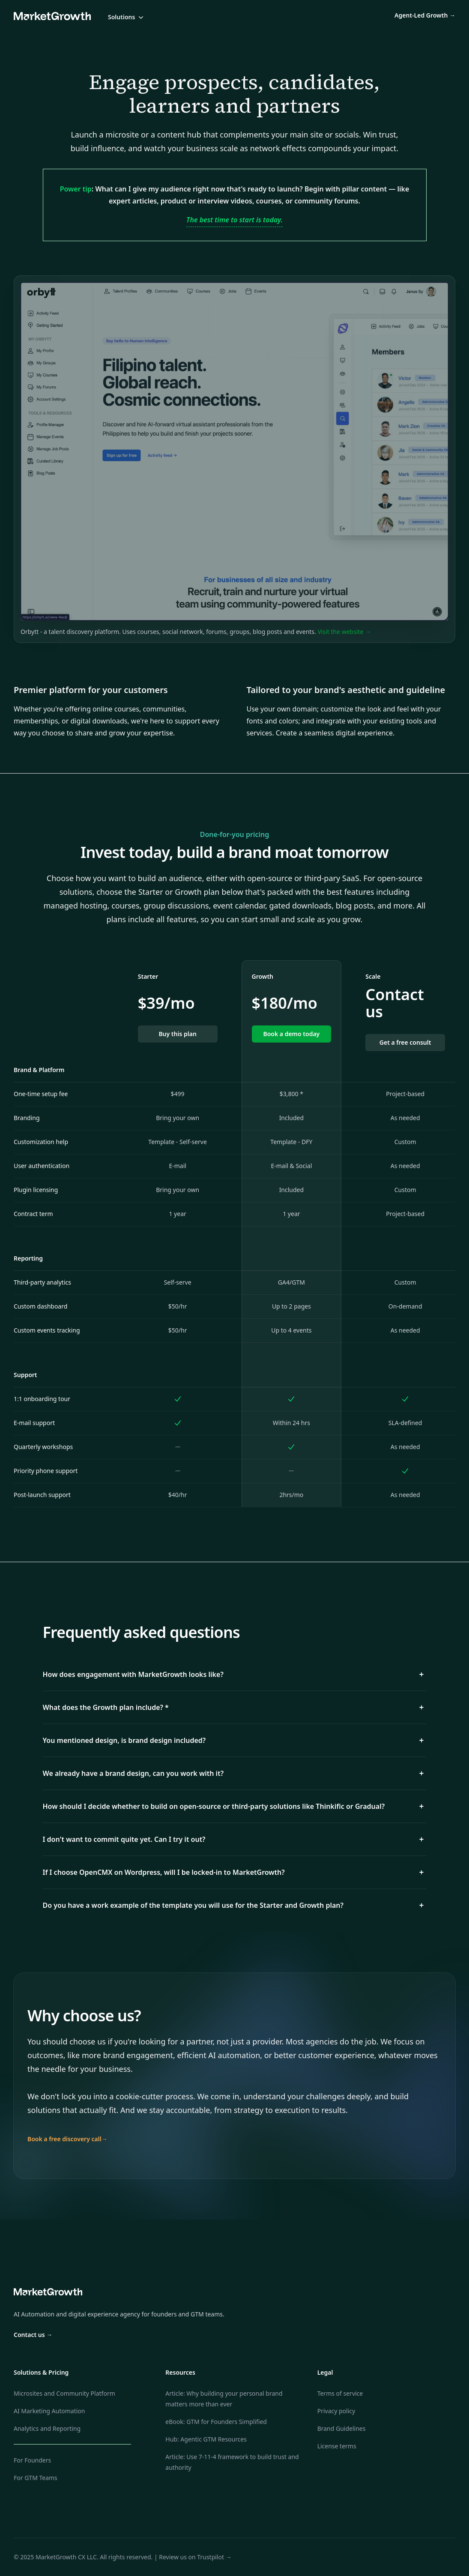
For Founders (32, 2460)
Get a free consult (405, 1042)
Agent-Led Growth (424, 15)
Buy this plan (177, 1034)
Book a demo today (291, 1034)
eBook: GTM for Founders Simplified (216, 2422)
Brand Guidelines (341, 2428)
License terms (336, 2446)
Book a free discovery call (67, 2139)
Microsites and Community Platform (64, 2393)
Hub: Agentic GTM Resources (206, 2439)
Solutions (126, 17)
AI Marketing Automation (49, 2411)
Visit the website (344, 632)
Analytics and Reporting (47, 2428)
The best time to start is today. (234, 219)
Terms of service (340, 2393)
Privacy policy (336, 2411)
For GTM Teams (35, 2478)
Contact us (33, 2335)
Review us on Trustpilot (195, 2557)
